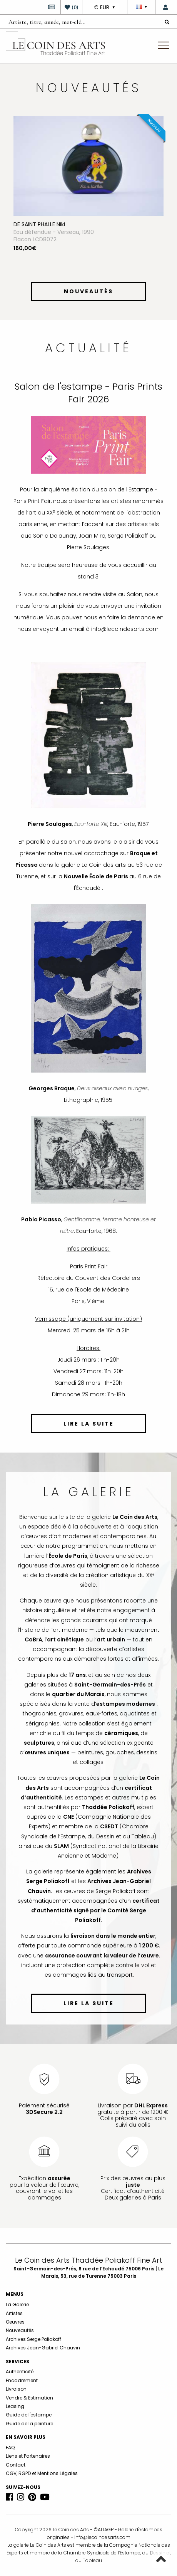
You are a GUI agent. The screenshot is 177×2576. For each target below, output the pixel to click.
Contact (15, 2465)
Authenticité (19, 2371)
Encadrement (22, 2380)
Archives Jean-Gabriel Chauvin (43, 2347)
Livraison (16, 2389)
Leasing (15, 2406)
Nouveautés (20, 2330)
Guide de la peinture (29, 2423)
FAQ (10, 2447)
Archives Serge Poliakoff (33, 2339)
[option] (88, 197)
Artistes (14, 2313)
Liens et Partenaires (28, 2456)
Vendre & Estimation (29, 2397)
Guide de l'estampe (29, 2414)
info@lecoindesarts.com (102, 2537)
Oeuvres (15, 2322)
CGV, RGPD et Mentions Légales (42, 2473)
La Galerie (17, 2304)
